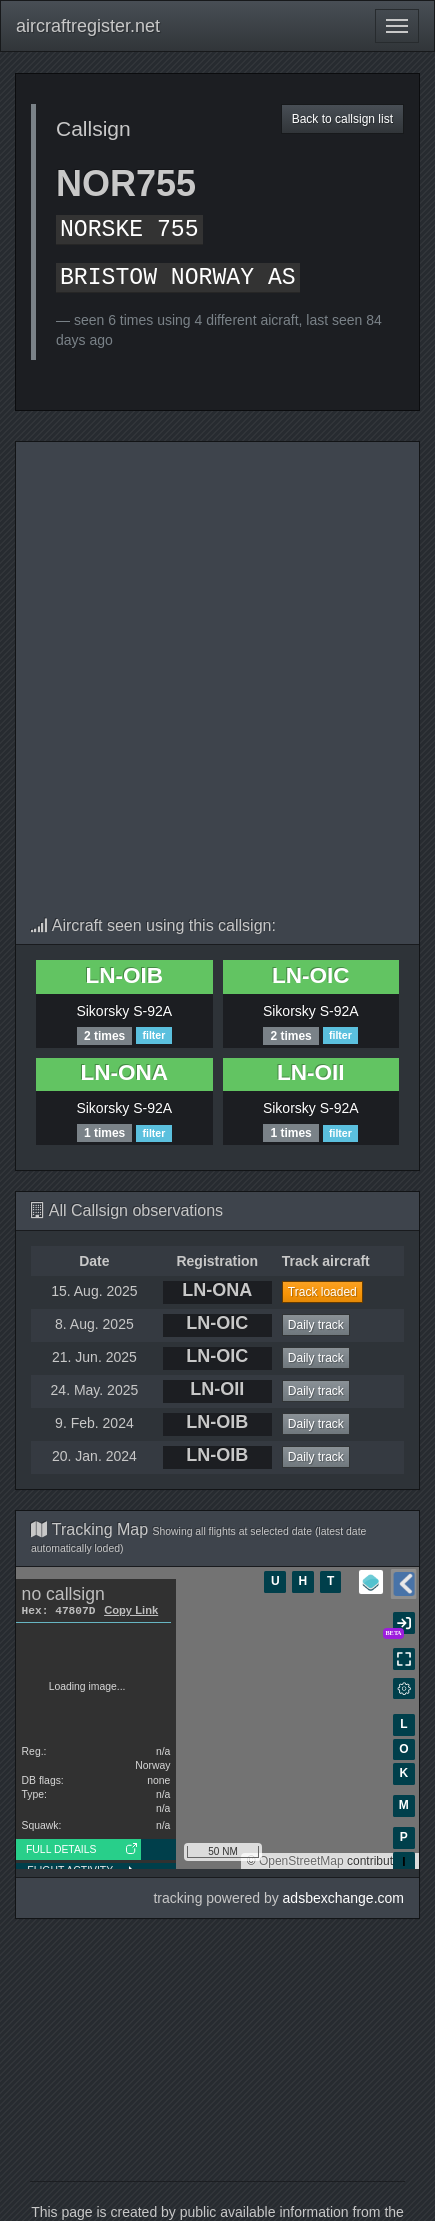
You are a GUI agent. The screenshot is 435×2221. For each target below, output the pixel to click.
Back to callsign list (342, 119)
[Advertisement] (217, 689)
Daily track (316, 1325)
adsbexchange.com (343, 1898)
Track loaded (322, 1292)
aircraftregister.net (88, 26)
